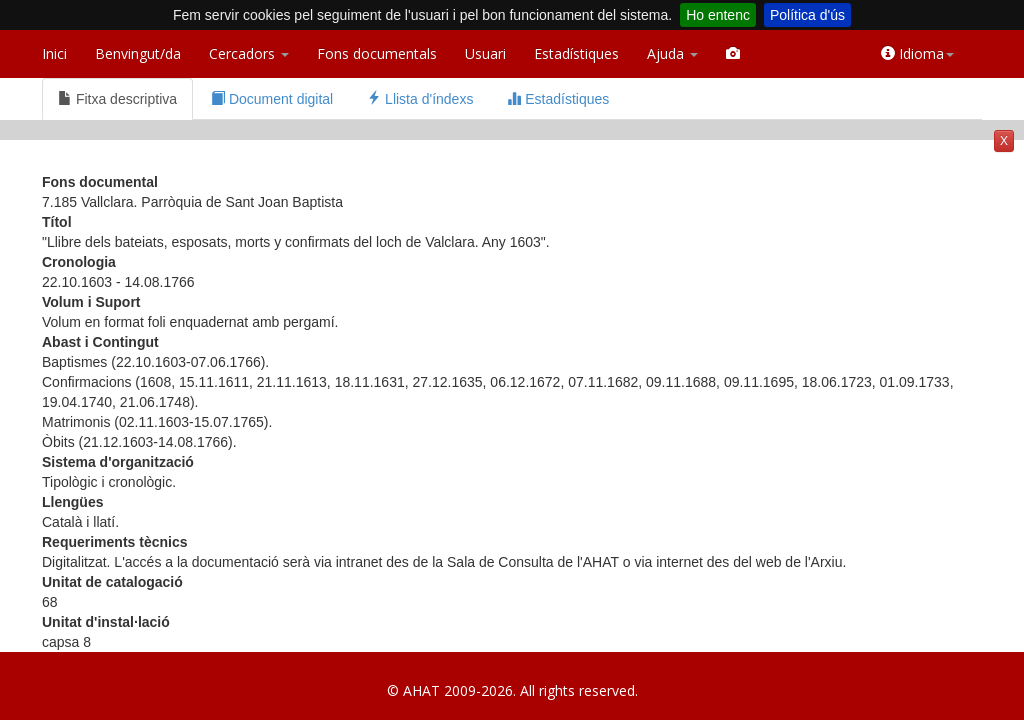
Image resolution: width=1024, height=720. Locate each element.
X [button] (1004, 141)
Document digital (272, 99)
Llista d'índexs (420, 99)
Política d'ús (807, 15)
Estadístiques (576, 53)
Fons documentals (377, 53)
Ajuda (672, 53)
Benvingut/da (138, 53)
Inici (54, 53)
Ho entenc (718, 15)
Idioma (917, 53)
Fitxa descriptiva (117, 99)
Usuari (485, 53)
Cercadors (249, 53)
